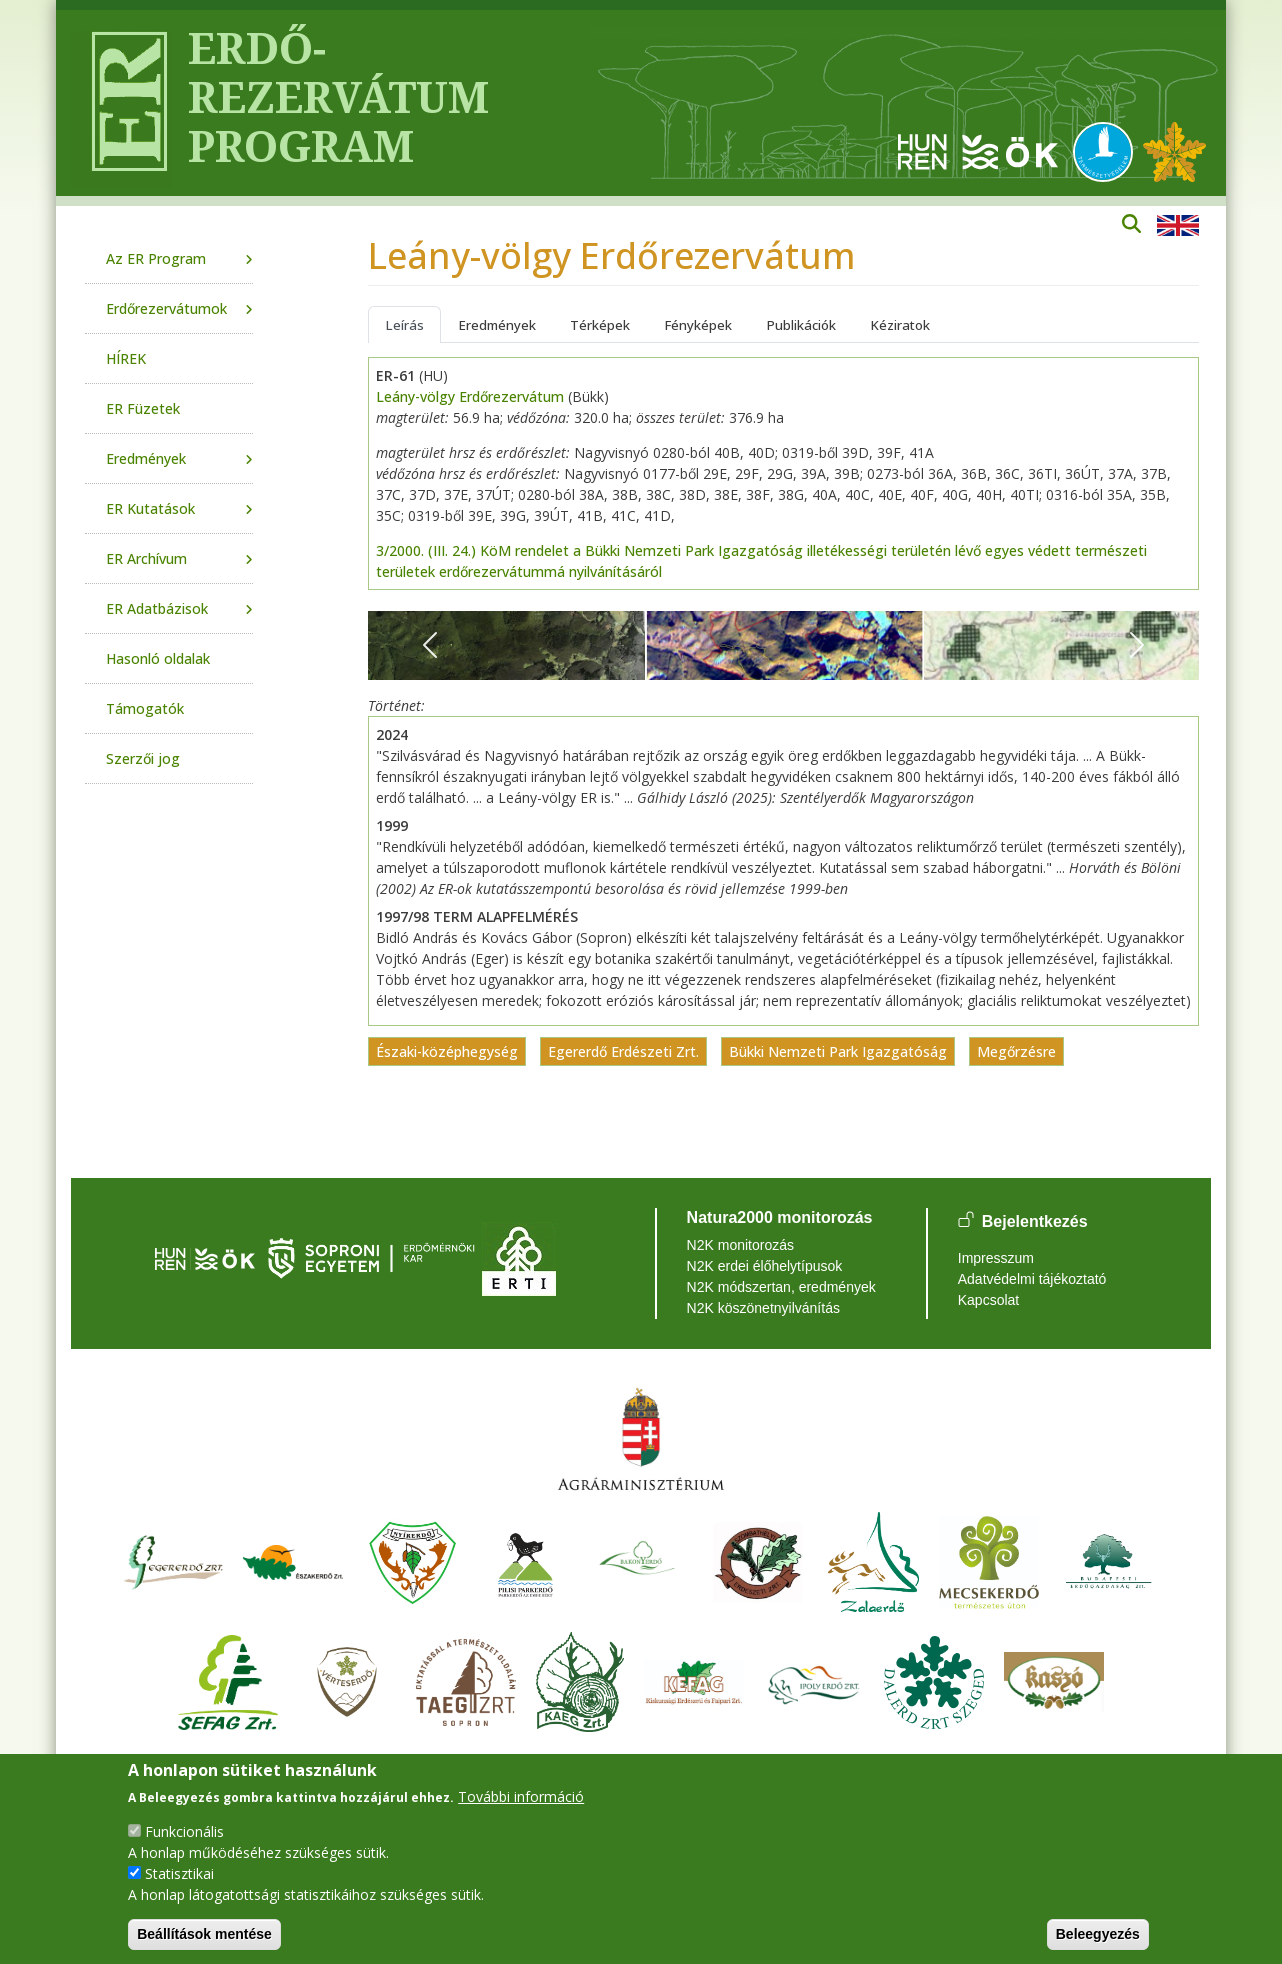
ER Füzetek (143, 408)
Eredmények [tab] (497, 325)
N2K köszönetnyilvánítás (763, 1308)
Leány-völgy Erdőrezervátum (470, 396)
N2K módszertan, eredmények (781, 1287)
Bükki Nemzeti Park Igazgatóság (838, 1051)
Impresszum (996, 1258)
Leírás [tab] (404, 325)
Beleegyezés (1098, 1934)
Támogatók (145, 708)
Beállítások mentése (204, 1934)
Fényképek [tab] (698, 325)
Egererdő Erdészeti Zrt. (623, 1051)
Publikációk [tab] (801, 325)
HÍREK (126, 358)
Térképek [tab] (600, 325)
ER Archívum (146, 558)
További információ (521, 1796)
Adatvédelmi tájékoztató (1032, 1279)
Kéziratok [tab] (900, 325)
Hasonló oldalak (158, 658)
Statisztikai (179, 1873)
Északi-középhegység (447, 1051)
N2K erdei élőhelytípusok (765, 1266)
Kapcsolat (988, 1300)
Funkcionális (184, 1831)
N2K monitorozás (740, 1245)
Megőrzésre (1016, 1051)
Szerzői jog (143, 758)
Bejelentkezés (1035, 1221)
